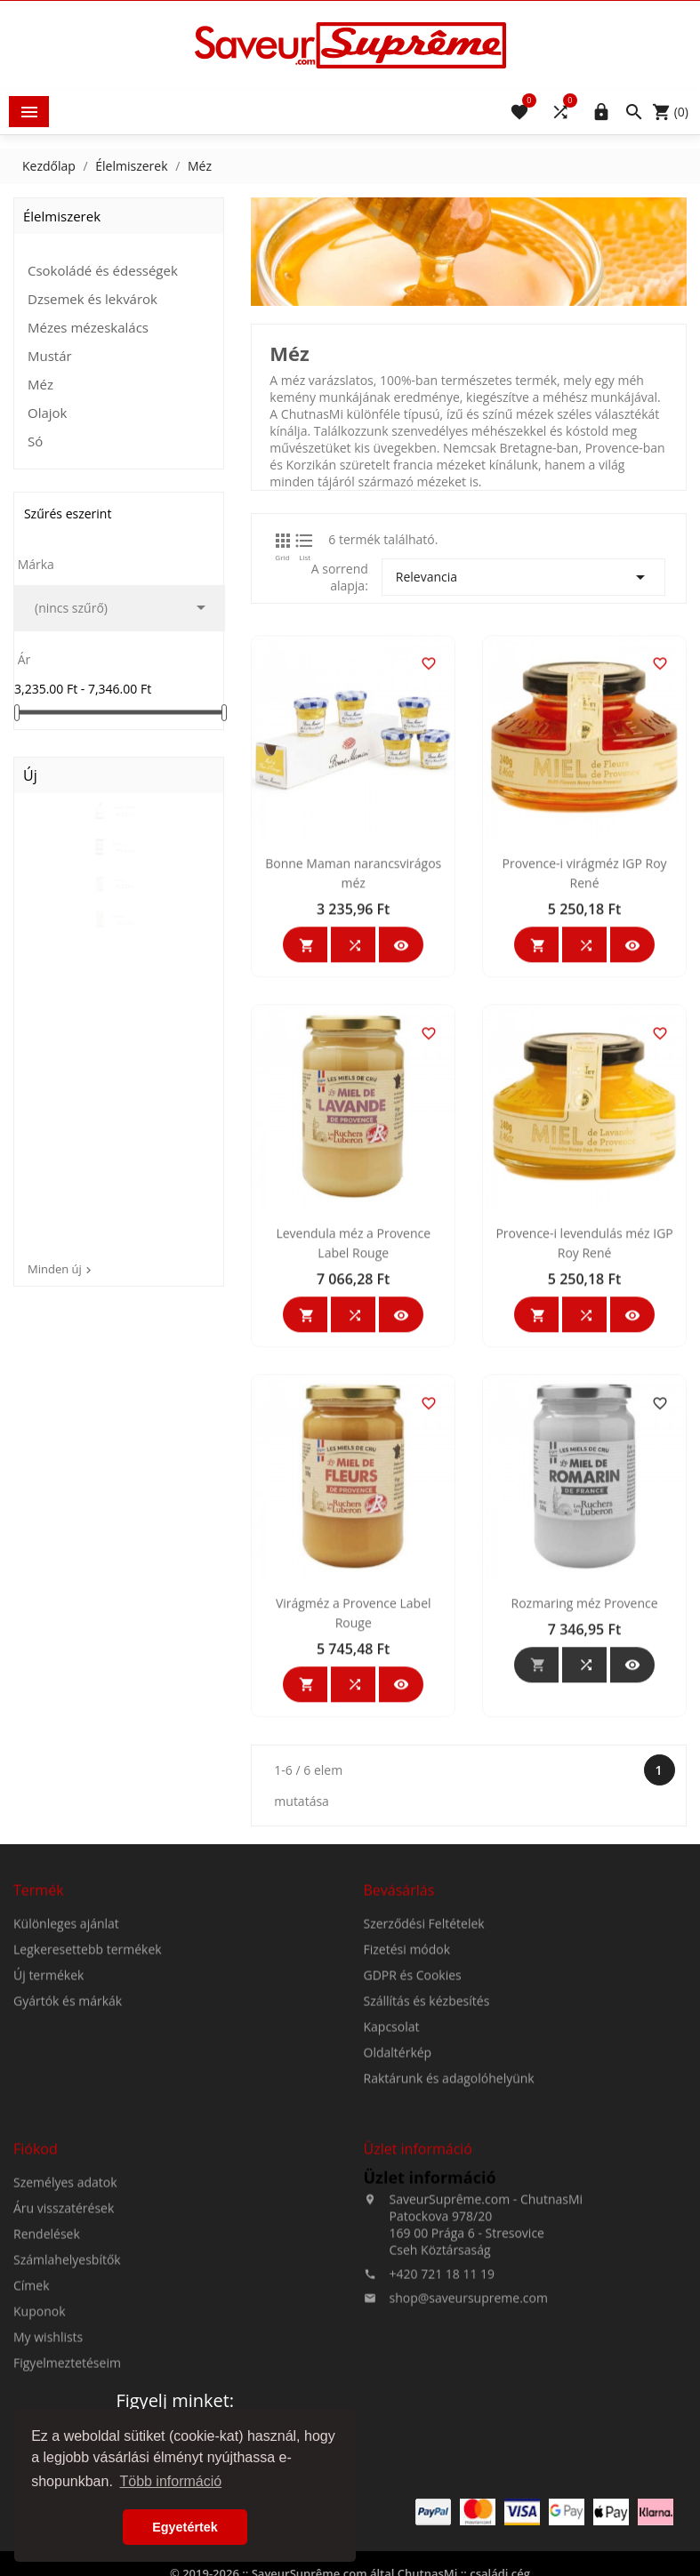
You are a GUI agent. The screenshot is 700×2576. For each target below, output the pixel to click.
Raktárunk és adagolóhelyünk (449, 2244)
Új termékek (48, 2141)
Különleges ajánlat (66, 2090)
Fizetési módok (407, 2115)
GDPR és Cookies (413, 2141)
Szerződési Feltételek (424, 2090)
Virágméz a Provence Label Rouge (353, 1854)
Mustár (50, 356)
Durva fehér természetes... (129, 815)
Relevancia (523, 577)
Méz (40, 384)
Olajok (47, 412)
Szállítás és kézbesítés (427, 2167)
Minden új (61, 1269)
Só (35, 441)
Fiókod (35, 2315)
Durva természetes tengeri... (127, 870)
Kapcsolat (392, 2193)
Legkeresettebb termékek (87, 2115)
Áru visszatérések (63, 2374)
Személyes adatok (65, 2348)
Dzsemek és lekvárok (92, 299)
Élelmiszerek (62, 216)
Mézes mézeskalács (88, 327)
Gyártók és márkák (67, 2167)
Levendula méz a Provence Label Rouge (353, 1484)
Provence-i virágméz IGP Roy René (585, 1114)
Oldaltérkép (398, 2219)
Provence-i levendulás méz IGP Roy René (583, 1484)
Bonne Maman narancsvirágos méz (353, 1114)
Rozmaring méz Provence (584, 1844)
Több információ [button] (170, 2481)
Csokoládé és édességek (103, 270)
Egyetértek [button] (185, 2527)
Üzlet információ (430, 2344)
